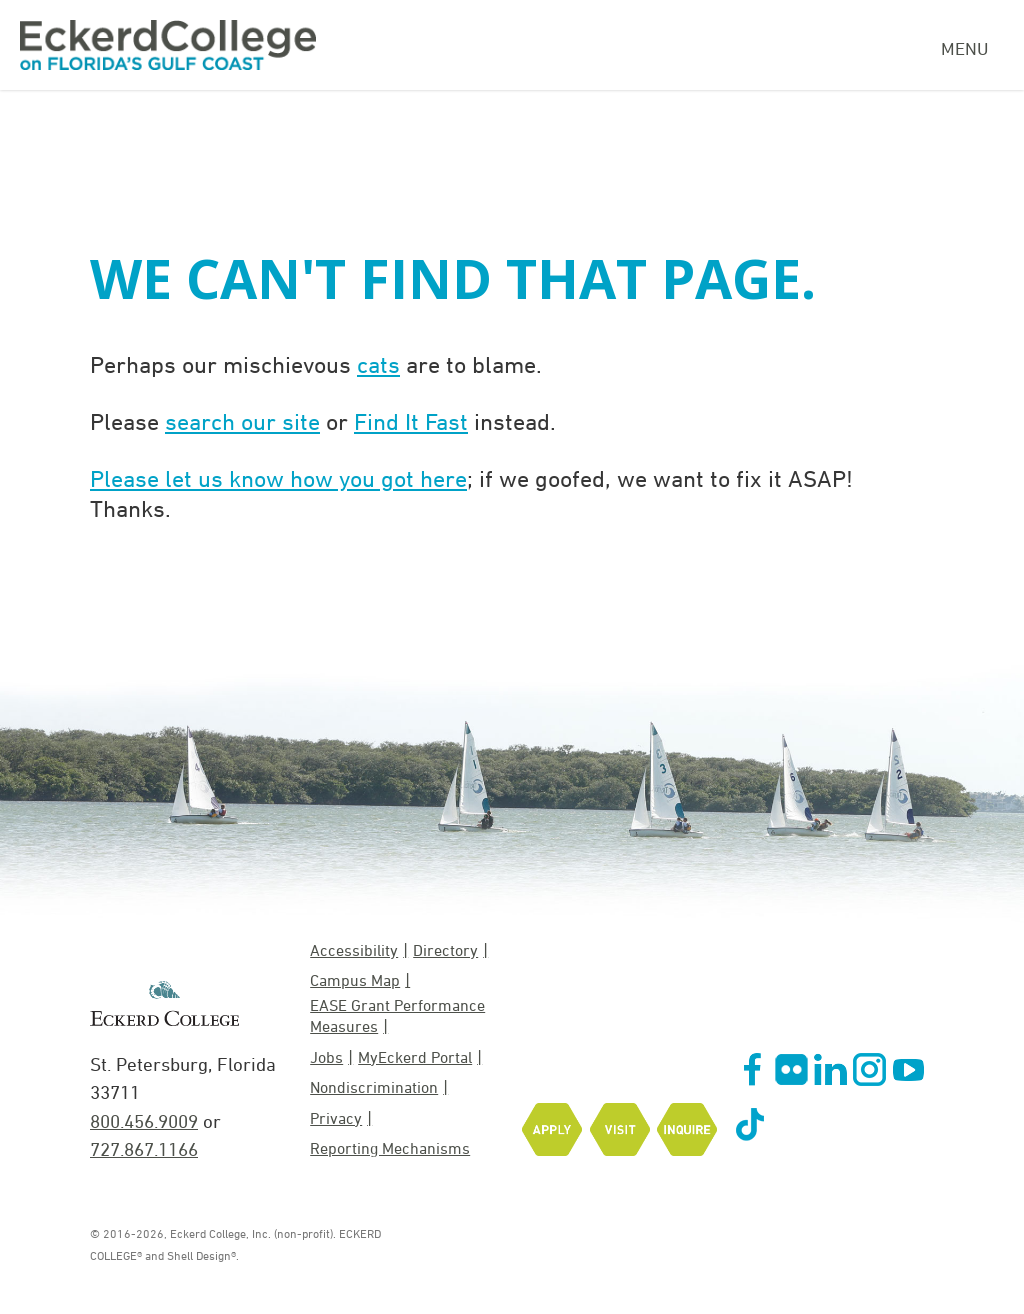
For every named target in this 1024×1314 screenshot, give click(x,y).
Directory (445, 950)
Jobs (326, 1057)
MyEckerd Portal (415, 1057)
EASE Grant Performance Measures (397, 1015)
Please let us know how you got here (278, 478)
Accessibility (354, 950)
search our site (242, 421)
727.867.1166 (144, 1149)
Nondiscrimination (374, 1087)
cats (378, 364)
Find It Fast (411, 421)
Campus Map (355, 980)
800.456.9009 (144, 1121)
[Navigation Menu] (972, 46)
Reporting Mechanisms (390, 1148)
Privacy (336, 1118)
